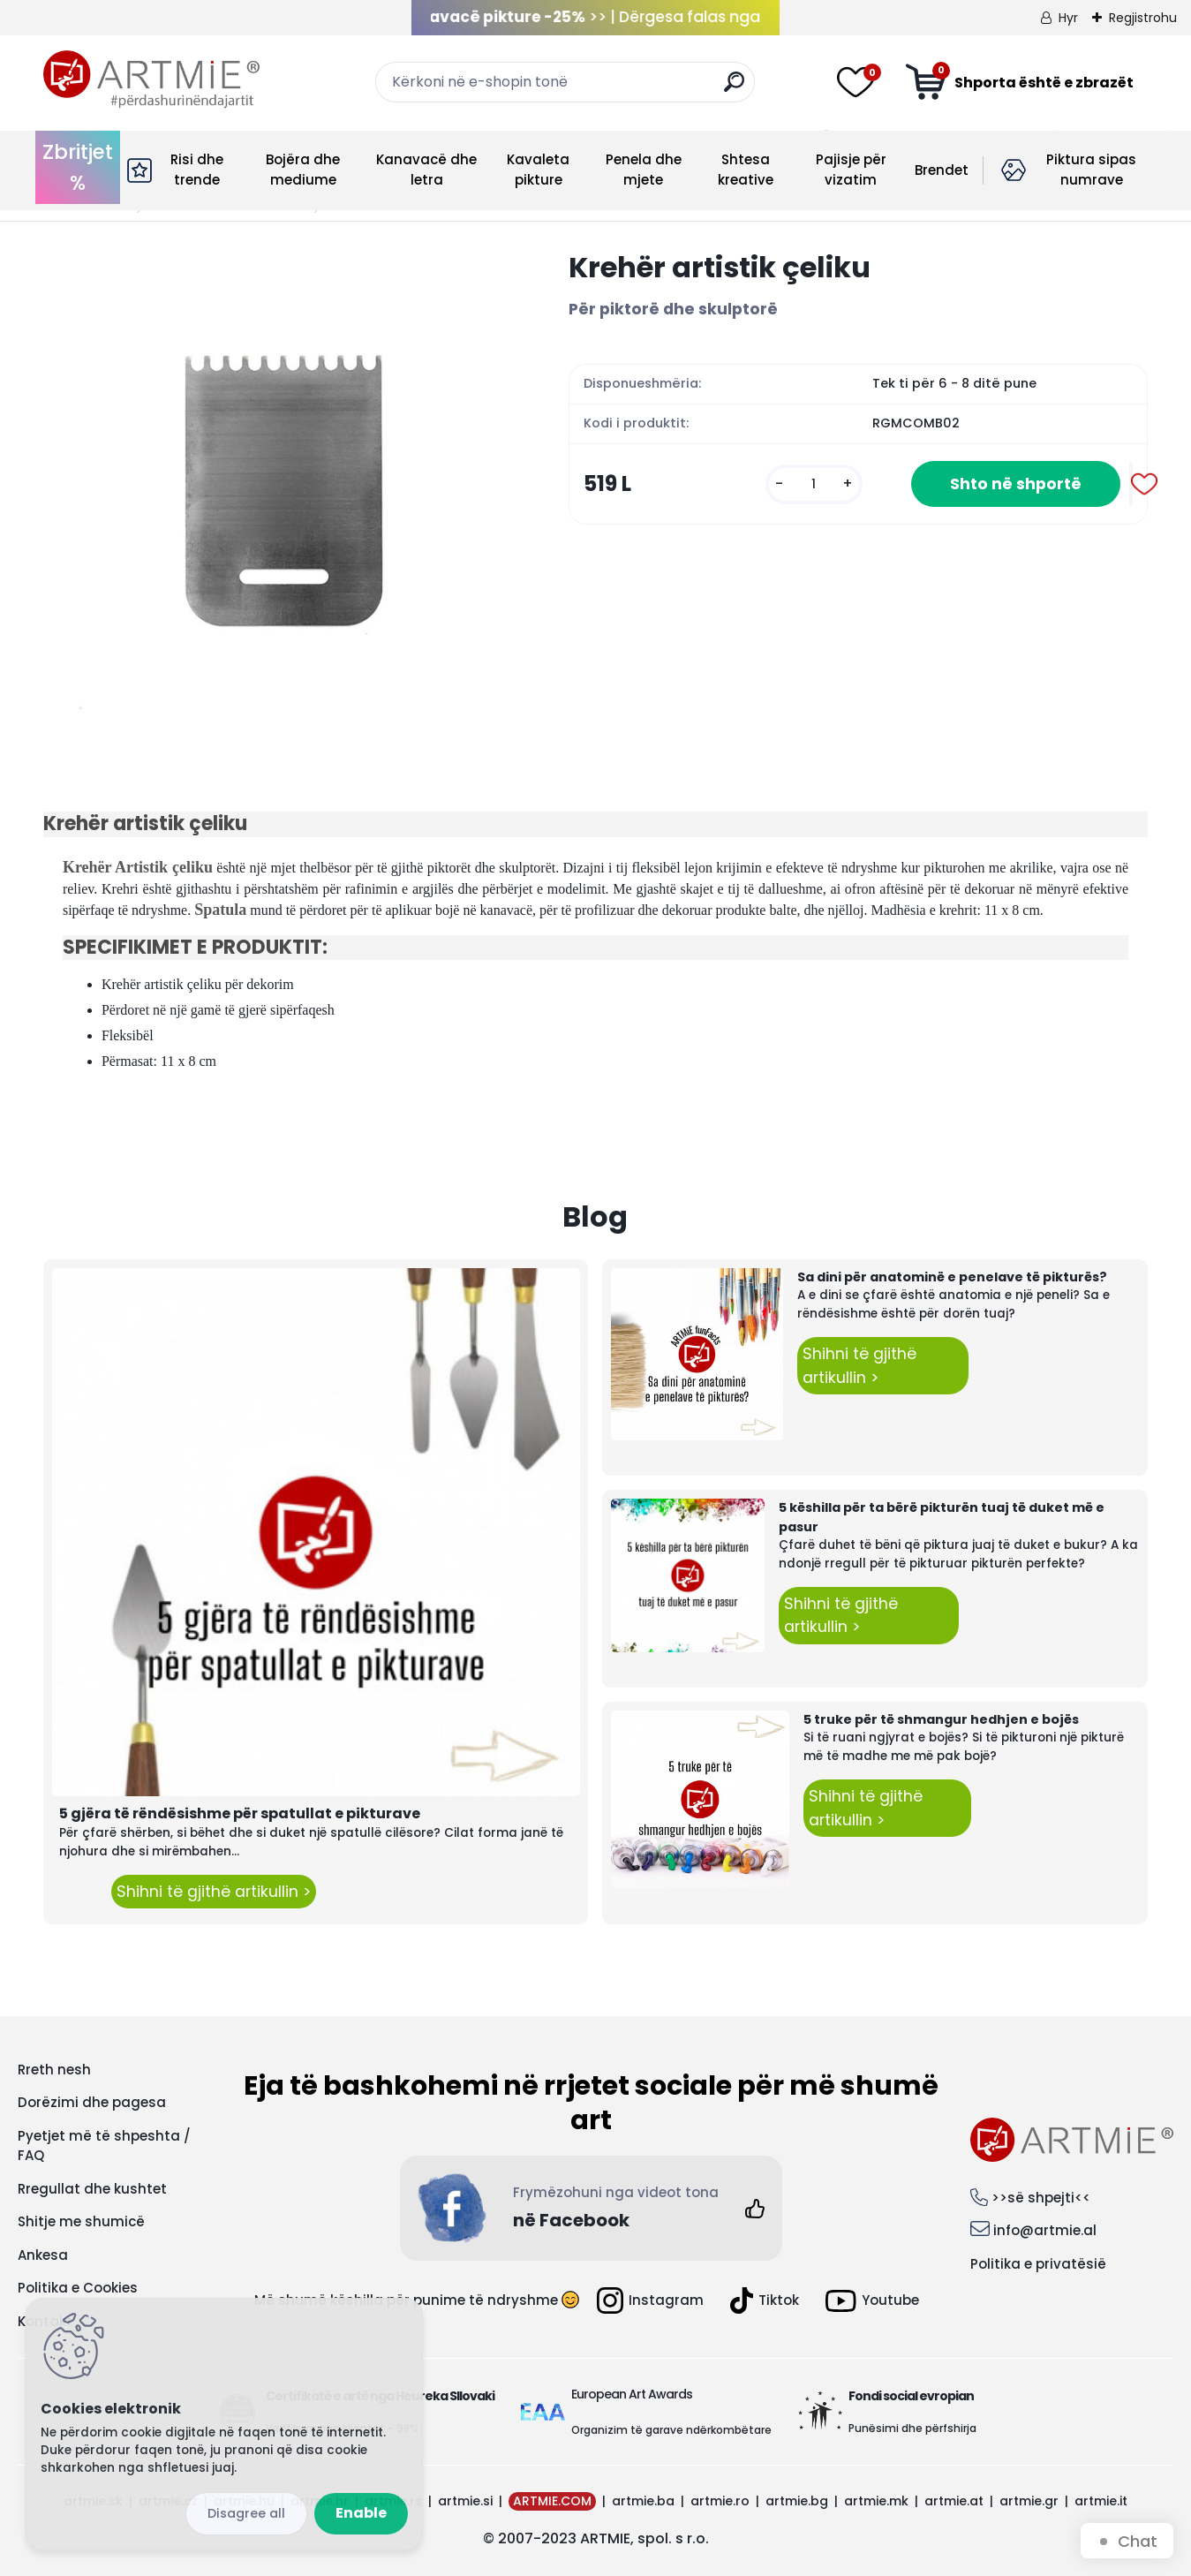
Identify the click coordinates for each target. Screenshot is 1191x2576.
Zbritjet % (77, 167)
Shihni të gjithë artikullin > (214, 1891)
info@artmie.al (1045, 2230)
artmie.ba (643, 2501)
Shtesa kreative (745, 169)
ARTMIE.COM (552, 2501)
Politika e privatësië (1038, 2264)
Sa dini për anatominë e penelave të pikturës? (952, 1277)
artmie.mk (876, 2501)
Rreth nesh (54, 2069)
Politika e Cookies (78, 2287)
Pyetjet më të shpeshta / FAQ (104, 2146)
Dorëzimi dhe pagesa (92, 2102)
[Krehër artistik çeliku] (277, 483)
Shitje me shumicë (81, 2221)
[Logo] (151, 79)
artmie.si (465, 2501)
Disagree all (246, 2513)
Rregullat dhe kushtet (92, 2188)
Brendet (942, 170)
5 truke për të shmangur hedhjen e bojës (941, 1719)
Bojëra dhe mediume (303, 169)
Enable (361, 2513)
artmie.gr (1029, 2501)
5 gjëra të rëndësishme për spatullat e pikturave (239, 1813)
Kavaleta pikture (538, 169)
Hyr (1068, 17)
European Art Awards (631, 2394)
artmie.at (954, 2501)
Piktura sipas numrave (1091, 169)
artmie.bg (796, 2501)
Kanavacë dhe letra (426, 169)
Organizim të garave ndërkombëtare (671, 2429)
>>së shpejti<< (1040, 2197)
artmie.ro (720, 2501)
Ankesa (43, 2255)
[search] (734, 89)
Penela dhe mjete (644, 169)
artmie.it (1100, 2501)
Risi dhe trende (196, 169)
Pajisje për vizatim (851, 169)
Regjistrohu (1143, 17)
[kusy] (814, 484)
